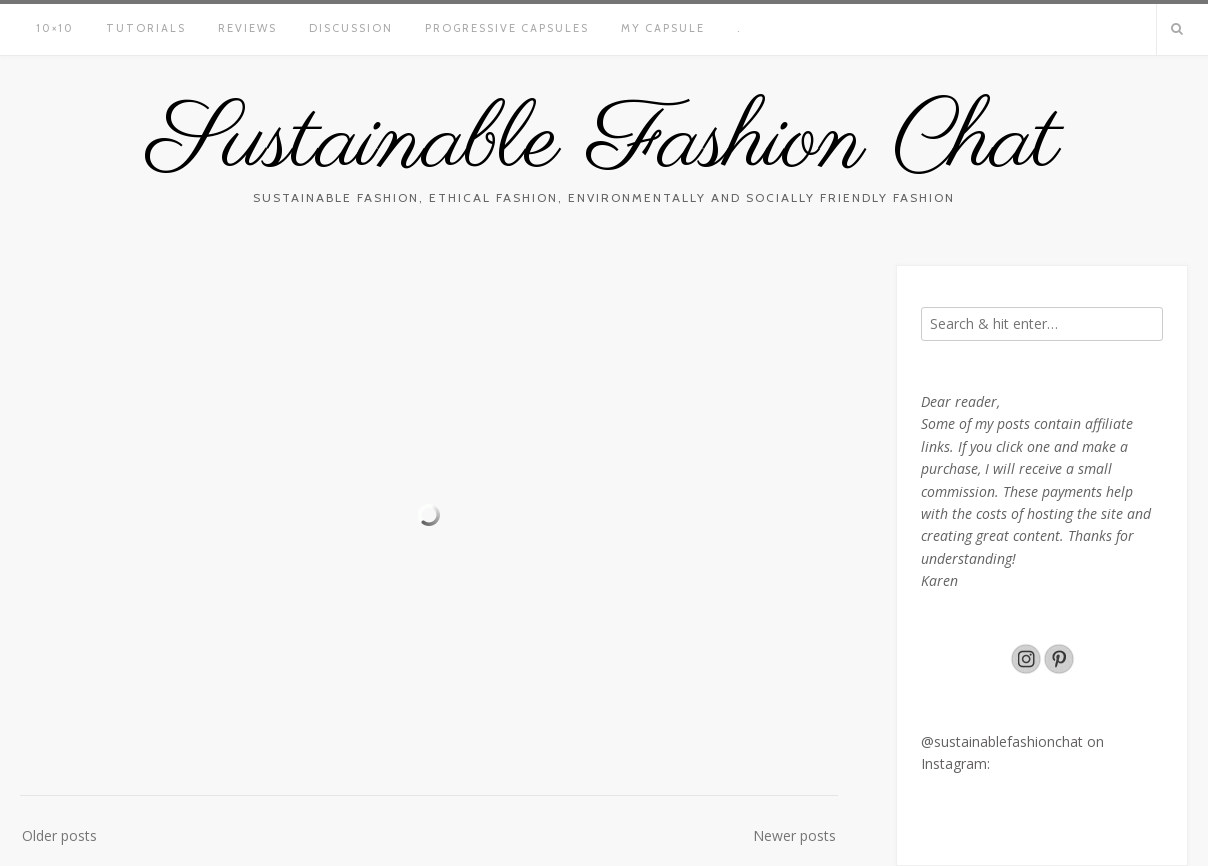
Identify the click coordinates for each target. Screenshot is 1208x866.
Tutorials (146, 28)
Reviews (247, 28)
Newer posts (794, 835)
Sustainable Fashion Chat (604, 143)
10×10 (55, 28)
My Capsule (663, 28)
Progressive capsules (507, 28)
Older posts (59, 835)
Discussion (351, 28)
